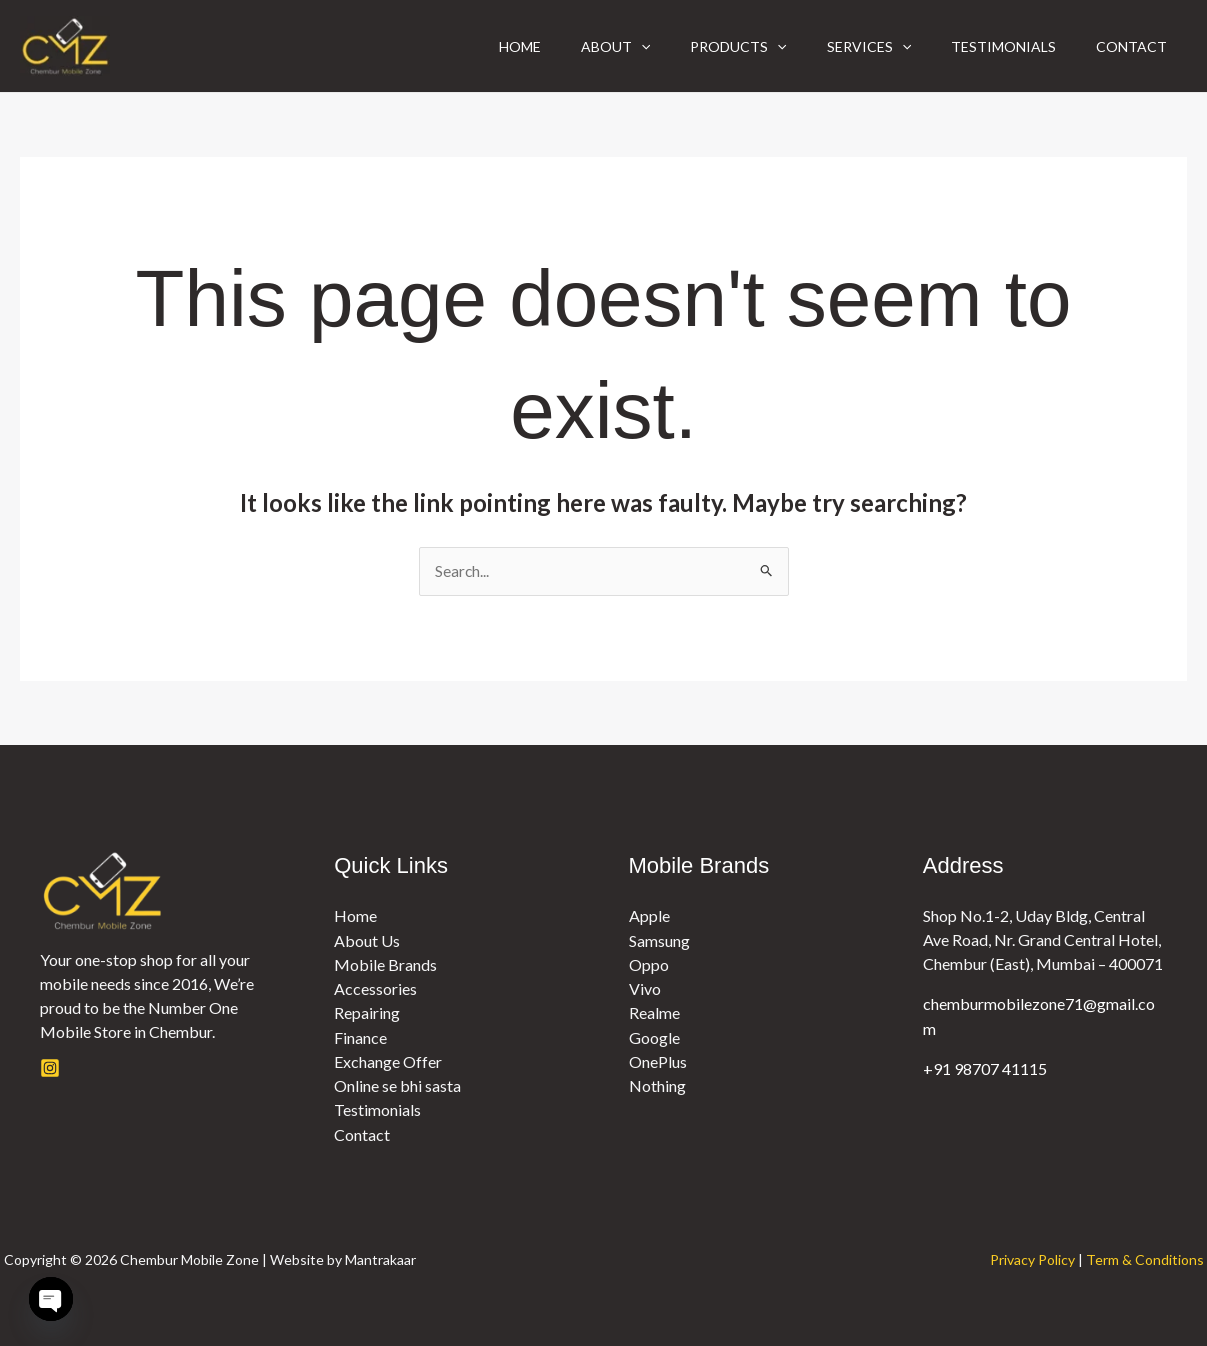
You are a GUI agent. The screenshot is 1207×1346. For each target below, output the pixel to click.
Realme (654, 1012)
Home (476, 46)
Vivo (645, 988)
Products (710, 46)
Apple (649, 916)
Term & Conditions (1145, 1257)
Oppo (649, 964)
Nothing (657, 1084)
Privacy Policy (1032, 1257)
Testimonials (991, 46)
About (579, 46)
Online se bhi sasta (397, 1084)
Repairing (367, 1012)
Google (654, 1036)
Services (849, 46)
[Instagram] (50, 1069)
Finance (360, 1036)
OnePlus (658, 1060)
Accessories (375, 988)
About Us (367, 940)
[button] (605, 46)
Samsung (659, 940)
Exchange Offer (388, 1060)
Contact (1127, 46)
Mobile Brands (385, 964)
